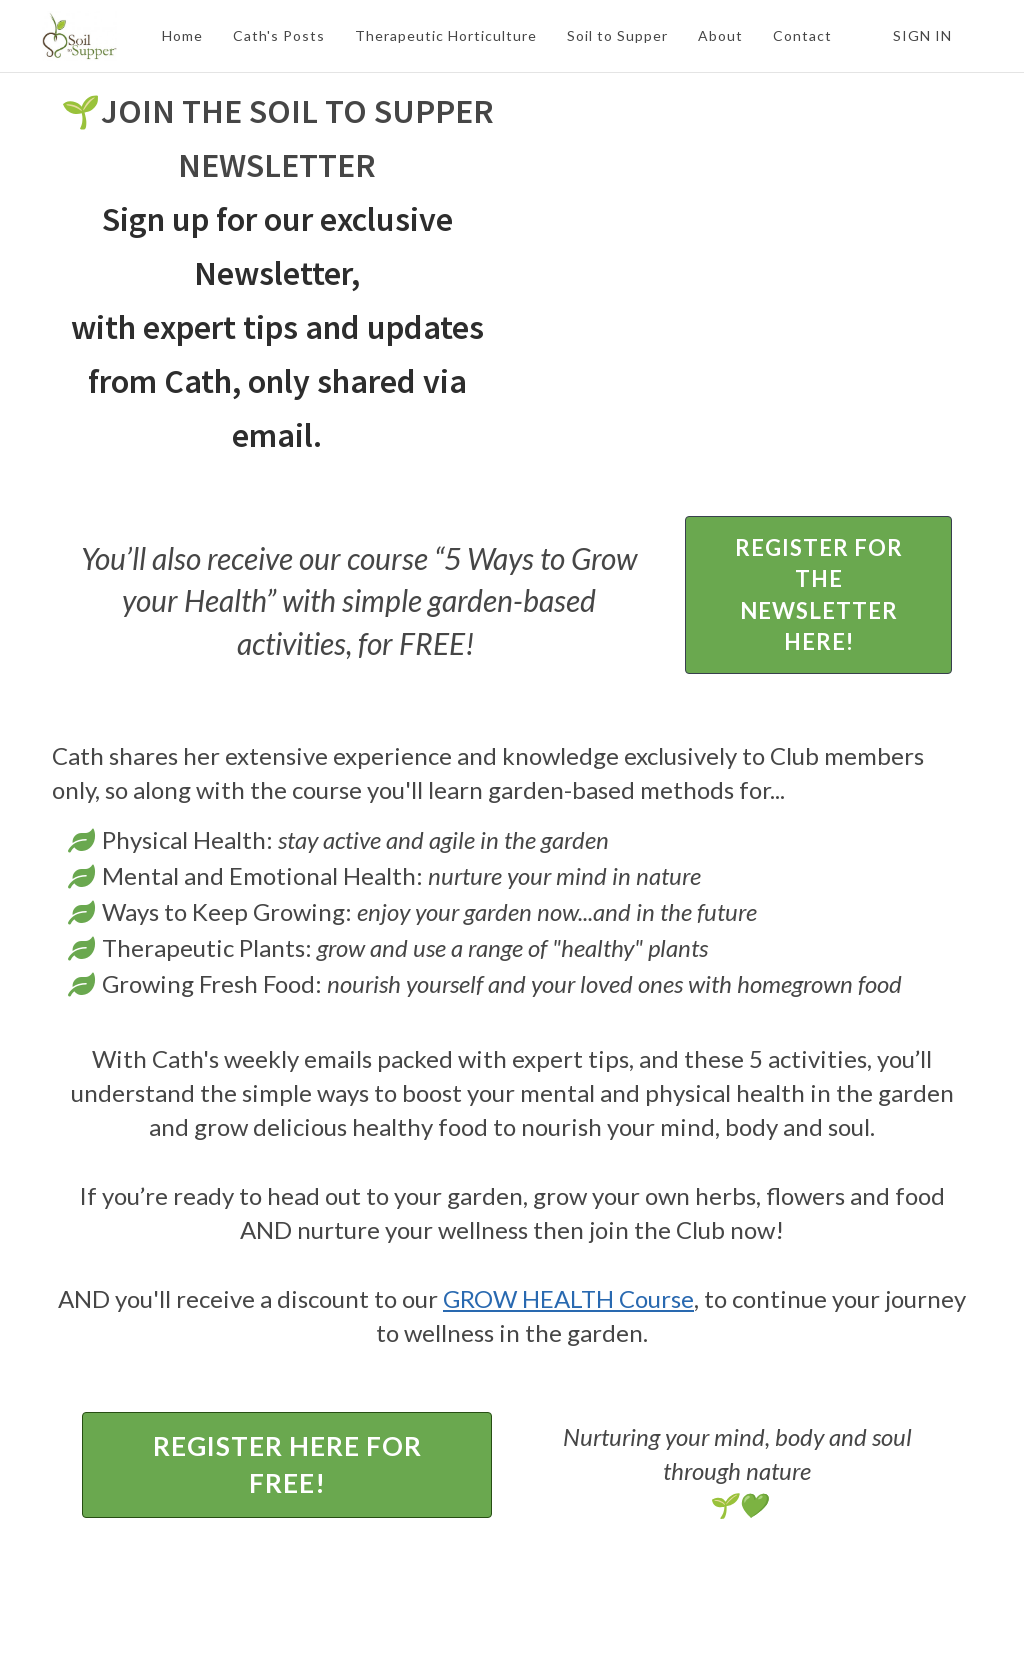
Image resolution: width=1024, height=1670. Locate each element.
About (720, 35)
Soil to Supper (617, 35)
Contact (802, 35)
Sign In (922, 35)
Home (182, 35)
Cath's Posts (279, 35)
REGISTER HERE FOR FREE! (287, 1464)
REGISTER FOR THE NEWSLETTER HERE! (819, 594)
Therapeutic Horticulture (446, 35)
